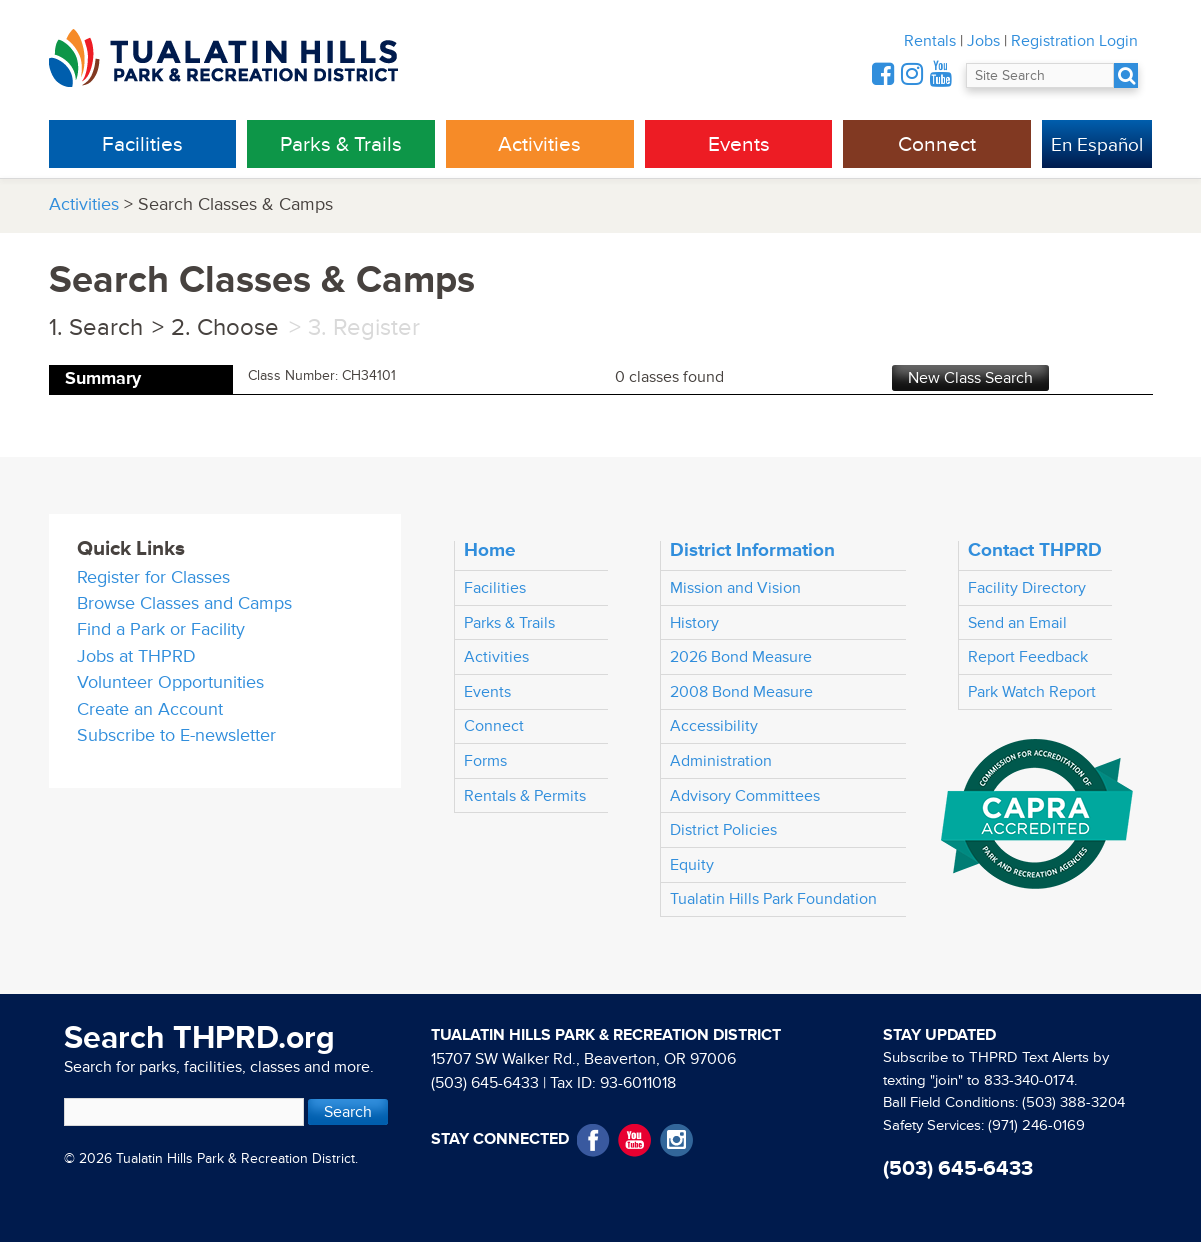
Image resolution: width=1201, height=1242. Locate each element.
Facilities (142, 144)
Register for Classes (153, 577)
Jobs (983, 41)
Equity (692, 865)
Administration (721, 761)
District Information (752, 550)
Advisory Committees (745, 796)
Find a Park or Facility (161, 629)
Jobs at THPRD (136, 656)
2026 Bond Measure (741, 657)
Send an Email (1017, 623)
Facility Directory (1027, 588)
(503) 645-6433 (485, 1083)
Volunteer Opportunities (170, 682)
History (694, 623)
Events (739, 144)
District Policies (723, 830)
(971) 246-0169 (1036, 1125)
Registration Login (1074, 41)
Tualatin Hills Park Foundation (773, 899)
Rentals (930, 41)
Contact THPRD (1035, 550)
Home (490, 550)
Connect (937, 144)
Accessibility (714, 726)
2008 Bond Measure (741, 692)
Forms (485, 761)
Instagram (676, 1140)
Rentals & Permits (525, 796)
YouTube (634, 1140)
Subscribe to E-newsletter (176, 735)
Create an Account (150, 709)
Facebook (593, 1140)
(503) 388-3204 (1073, 1102)
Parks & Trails (341, 144)
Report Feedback (1028, 657)
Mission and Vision (735, 588)
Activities (539, 144)
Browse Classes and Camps (184, 603)
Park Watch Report (1032, 692)
